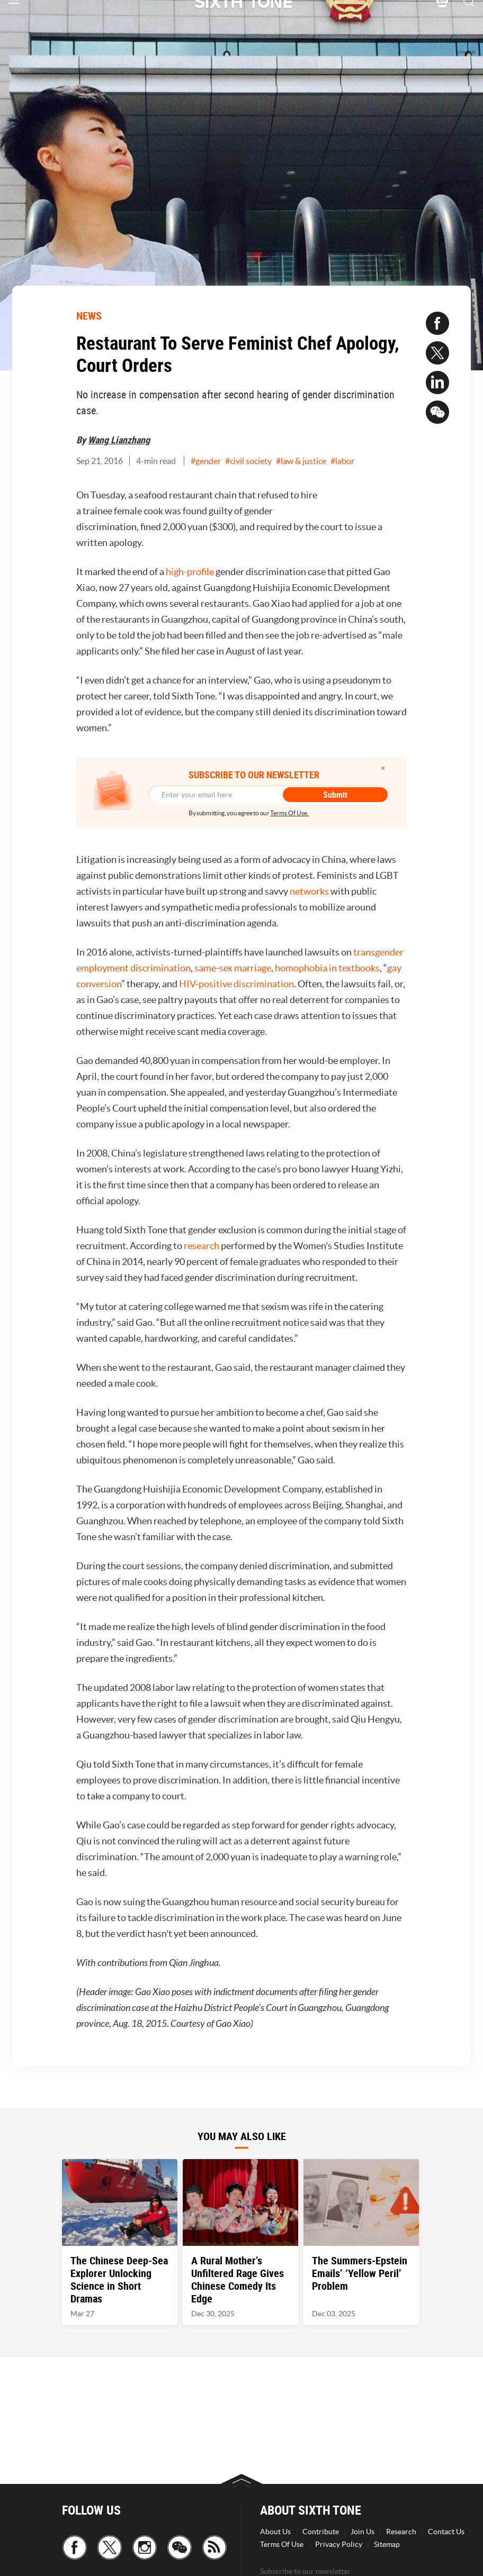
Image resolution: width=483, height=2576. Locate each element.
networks (309, 891)
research (201, 1245)
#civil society (248, 461)
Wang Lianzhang (119, 439)
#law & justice (301, 461)
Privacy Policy (338, 2544)
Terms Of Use (281, 2544)
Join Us (362, 2531)
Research (401, 2531)
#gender (206, 461)
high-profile (190, 571)
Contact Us (446, 2531)
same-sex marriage (232, 967)
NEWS (89, 315)
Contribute (320, 2531)
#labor (342, 461)
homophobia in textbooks (327, 967)
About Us (275, 2531)
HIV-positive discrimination (236, 983)
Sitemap (387, 2544)
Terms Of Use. (289, 812)
